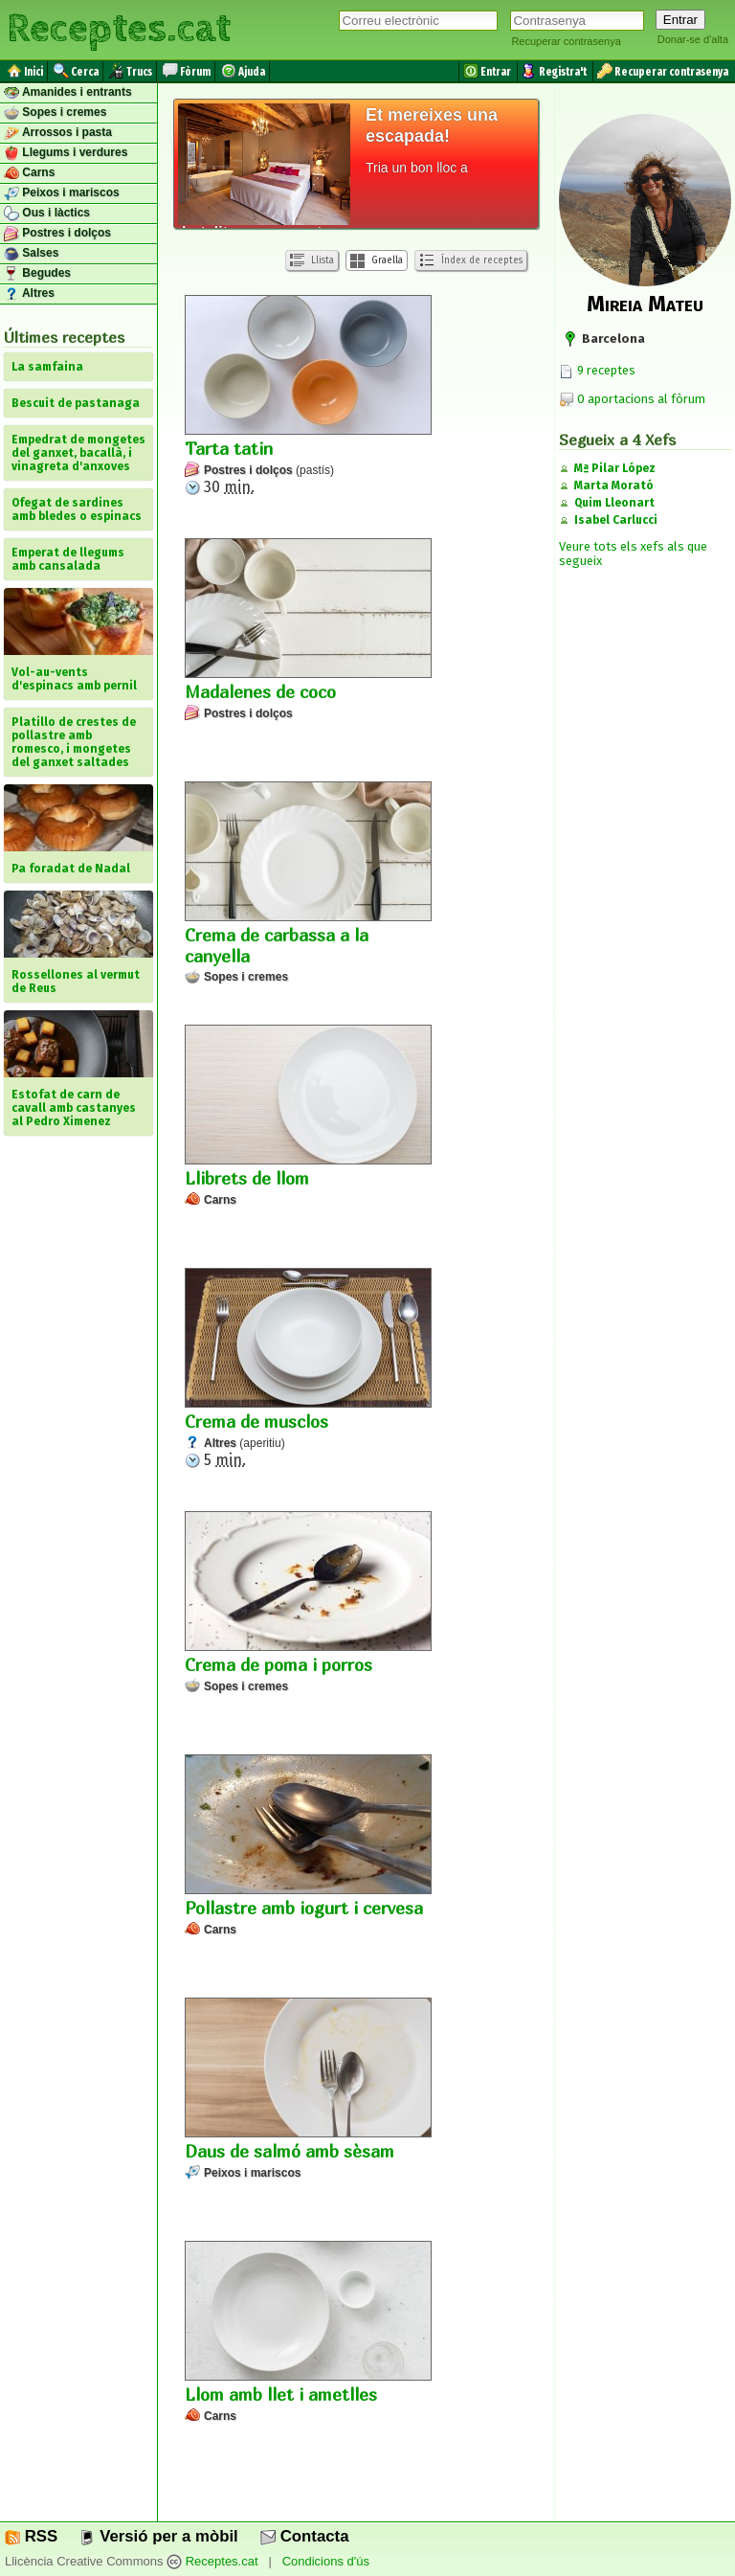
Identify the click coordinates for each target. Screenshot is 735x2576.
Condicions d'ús (325, 2561)
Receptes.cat (119, 29)
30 (308, 395)
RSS (31, 2536)
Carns (29, 173)
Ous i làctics (47, 213)
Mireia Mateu (645, 303)
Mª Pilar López (615, 468)
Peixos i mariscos (62, 193)
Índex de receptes (471, 260)
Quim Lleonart (614, 502)
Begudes (37, 274)
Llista (312, 261)
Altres (29, 294)
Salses (31, 253)
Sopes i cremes (55, 113)
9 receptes (597, 370)
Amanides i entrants (68, 93)
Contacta (304, 2536)
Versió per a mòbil (158, 2536)
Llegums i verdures (65, 153)
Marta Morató (614, 485)
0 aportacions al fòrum (641, 399)
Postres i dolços (57, 233)
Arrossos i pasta (58, 133)
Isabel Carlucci (615, 520)
